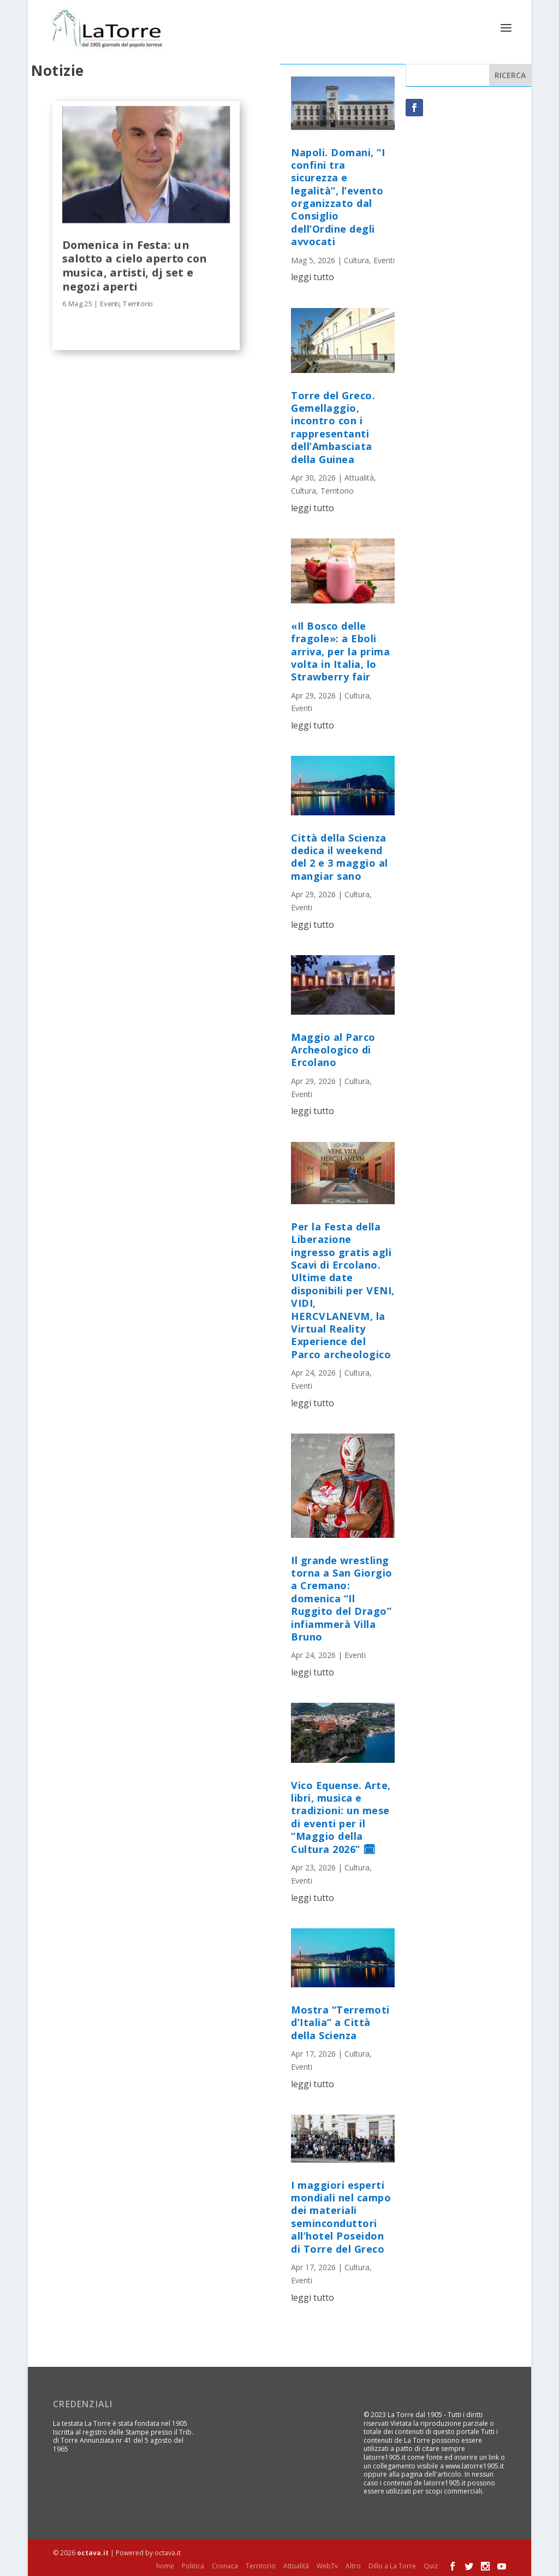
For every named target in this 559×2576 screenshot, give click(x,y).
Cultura (356, 259)
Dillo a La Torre (392, 2564)
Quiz (431, 2564)
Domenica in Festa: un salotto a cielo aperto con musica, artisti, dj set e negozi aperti (134, 264)
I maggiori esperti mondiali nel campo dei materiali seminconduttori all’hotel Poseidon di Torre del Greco (341, 2215)
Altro (353, 2564)
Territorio (138, 302)
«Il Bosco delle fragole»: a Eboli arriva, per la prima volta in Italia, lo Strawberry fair (340, 650)
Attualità (359, 476)
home (165, 2564)
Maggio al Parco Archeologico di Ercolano (333, 1048)
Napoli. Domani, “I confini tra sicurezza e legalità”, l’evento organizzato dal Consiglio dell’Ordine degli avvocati (338, 196)
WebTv (327, 2564)
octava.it (93, 2551)
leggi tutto (312, 276)
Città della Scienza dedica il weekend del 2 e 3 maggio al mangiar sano (339, 855)
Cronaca (225, 2564)
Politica (193, 2564)
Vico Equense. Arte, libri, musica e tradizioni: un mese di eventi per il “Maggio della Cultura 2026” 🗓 (341, 1816)
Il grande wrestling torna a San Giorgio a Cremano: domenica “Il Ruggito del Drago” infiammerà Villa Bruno (342, 1597)
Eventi (110, 302)
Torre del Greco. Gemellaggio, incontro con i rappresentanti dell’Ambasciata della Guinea (333, 426)
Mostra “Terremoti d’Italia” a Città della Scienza (340, 2021)
